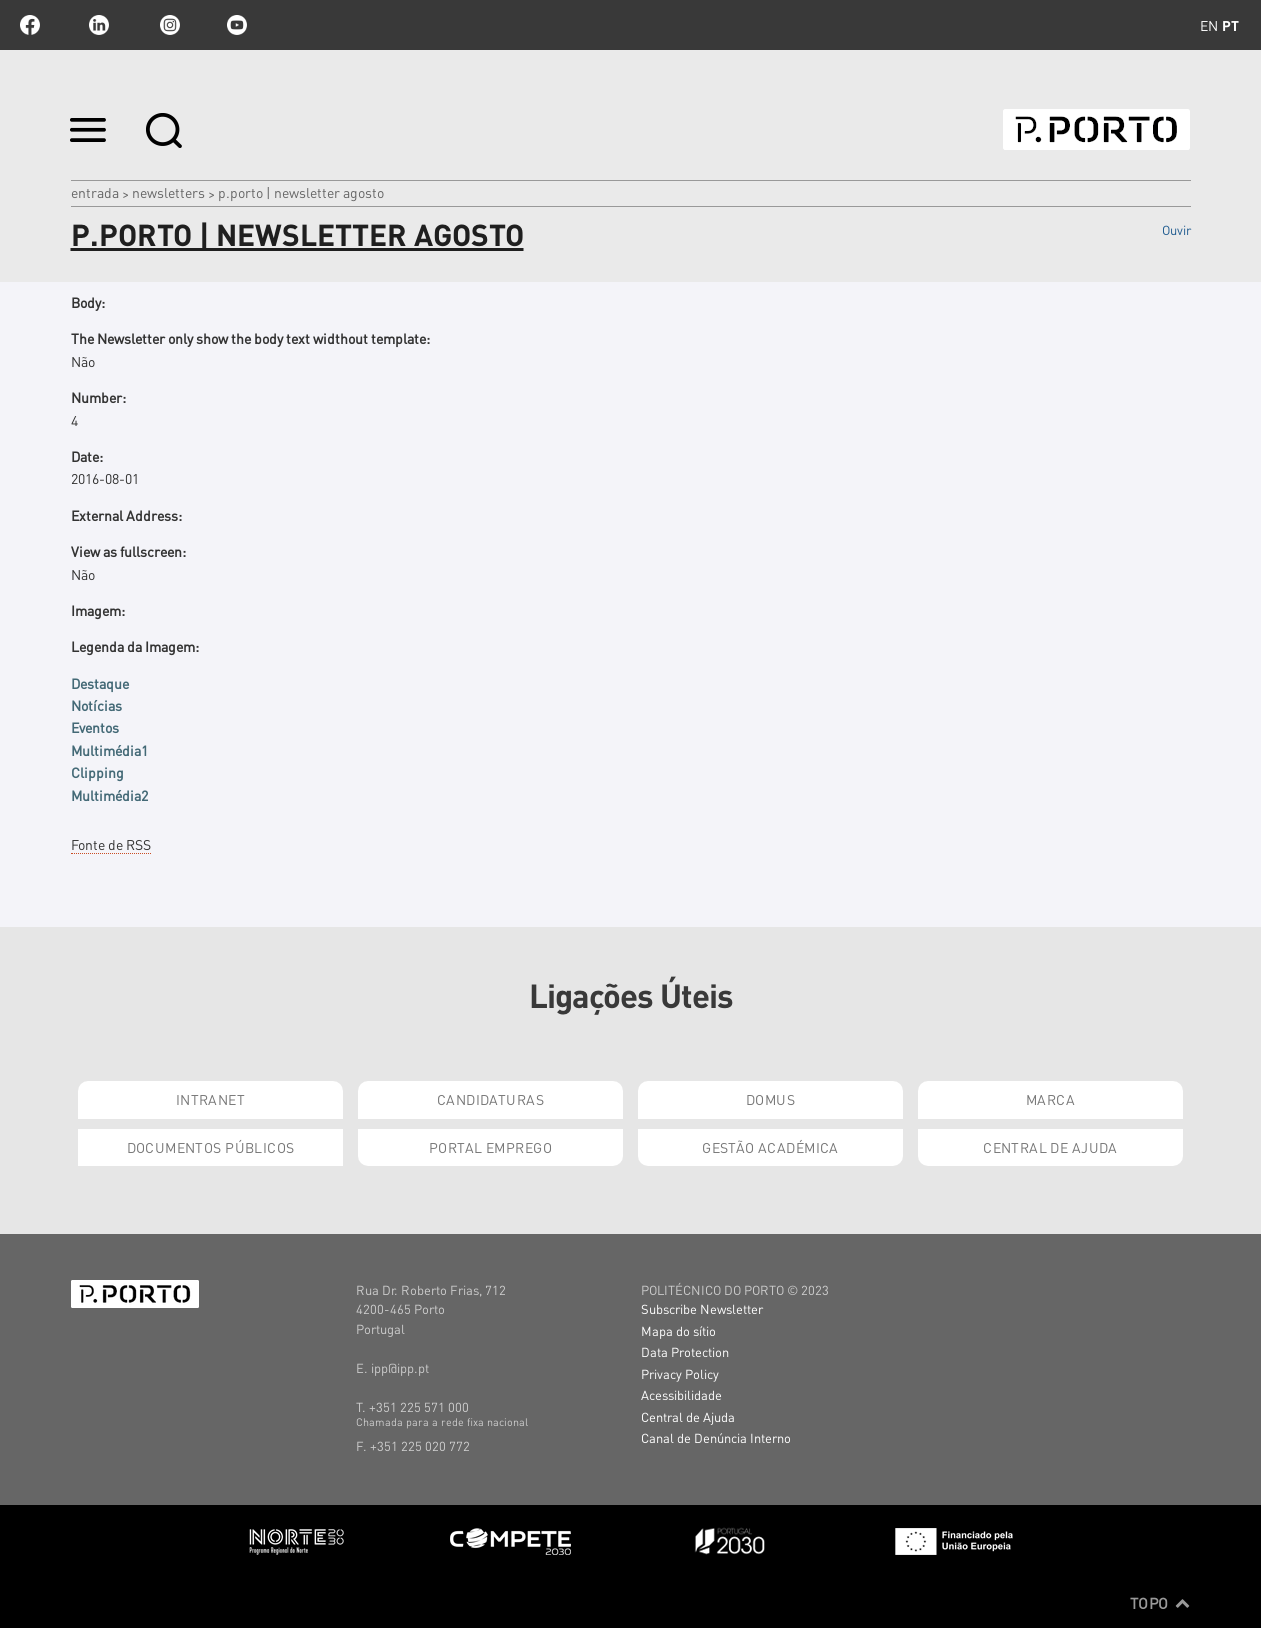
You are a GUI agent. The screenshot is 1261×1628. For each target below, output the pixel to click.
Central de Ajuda (1050, 1147)
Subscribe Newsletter (702, 1308)
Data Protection (685, 1351)
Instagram (168, 25)
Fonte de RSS (111, 844)
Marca (1050, 1099)
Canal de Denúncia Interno (716, 1437)
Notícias (96, 705)
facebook (30, 25)
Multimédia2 (109, 795)
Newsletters (168, 192)
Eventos (95, 727)
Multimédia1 (109, 750)
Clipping (97, 772)
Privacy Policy (680, 1373)
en (1209, 25)
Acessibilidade (681, 1394)
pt (1230, 25)
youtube (237, 25)
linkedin (99, 25)
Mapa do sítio (678, 1330)
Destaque (100, 683)
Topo (1160, 1603)
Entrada (95, 192)
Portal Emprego (490, 1147)
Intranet (210, 1099)
